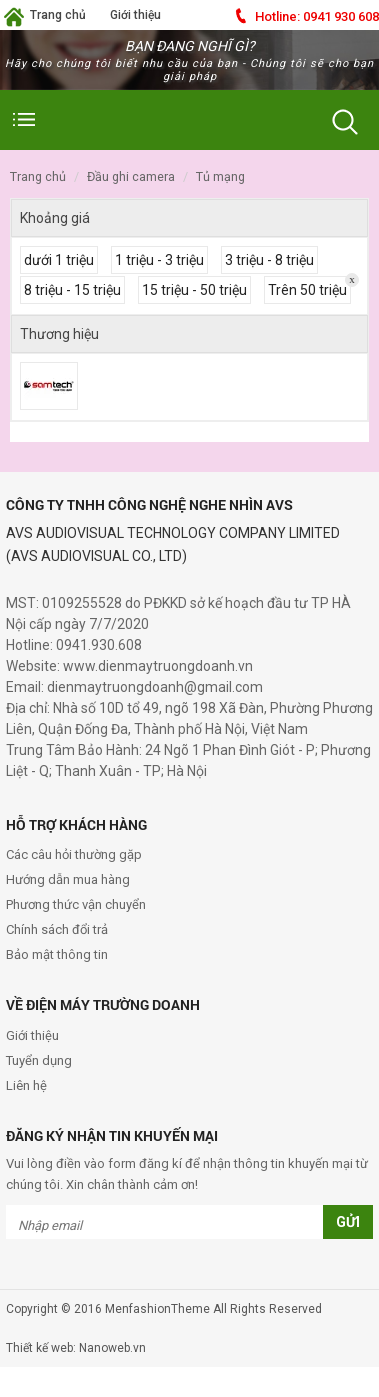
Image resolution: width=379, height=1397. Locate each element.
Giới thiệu (135, 15)
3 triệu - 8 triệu (269, 260)
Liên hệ (26, 1085)
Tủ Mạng (220, 176)
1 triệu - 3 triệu (159, 260)
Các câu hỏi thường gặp (74, 854)
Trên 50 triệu (307, 290)
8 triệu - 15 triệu (72, 290)
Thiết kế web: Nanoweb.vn (76, 1348)
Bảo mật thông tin (57, 954)
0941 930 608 (317, 16)
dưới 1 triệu (59, 260)
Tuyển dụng (39, 1060)
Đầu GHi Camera (131, 176)
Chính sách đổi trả (57, 929)
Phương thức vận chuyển (76, 904)
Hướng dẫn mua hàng (68, 879)
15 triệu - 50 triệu (194, 290)
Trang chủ (58, 15)
